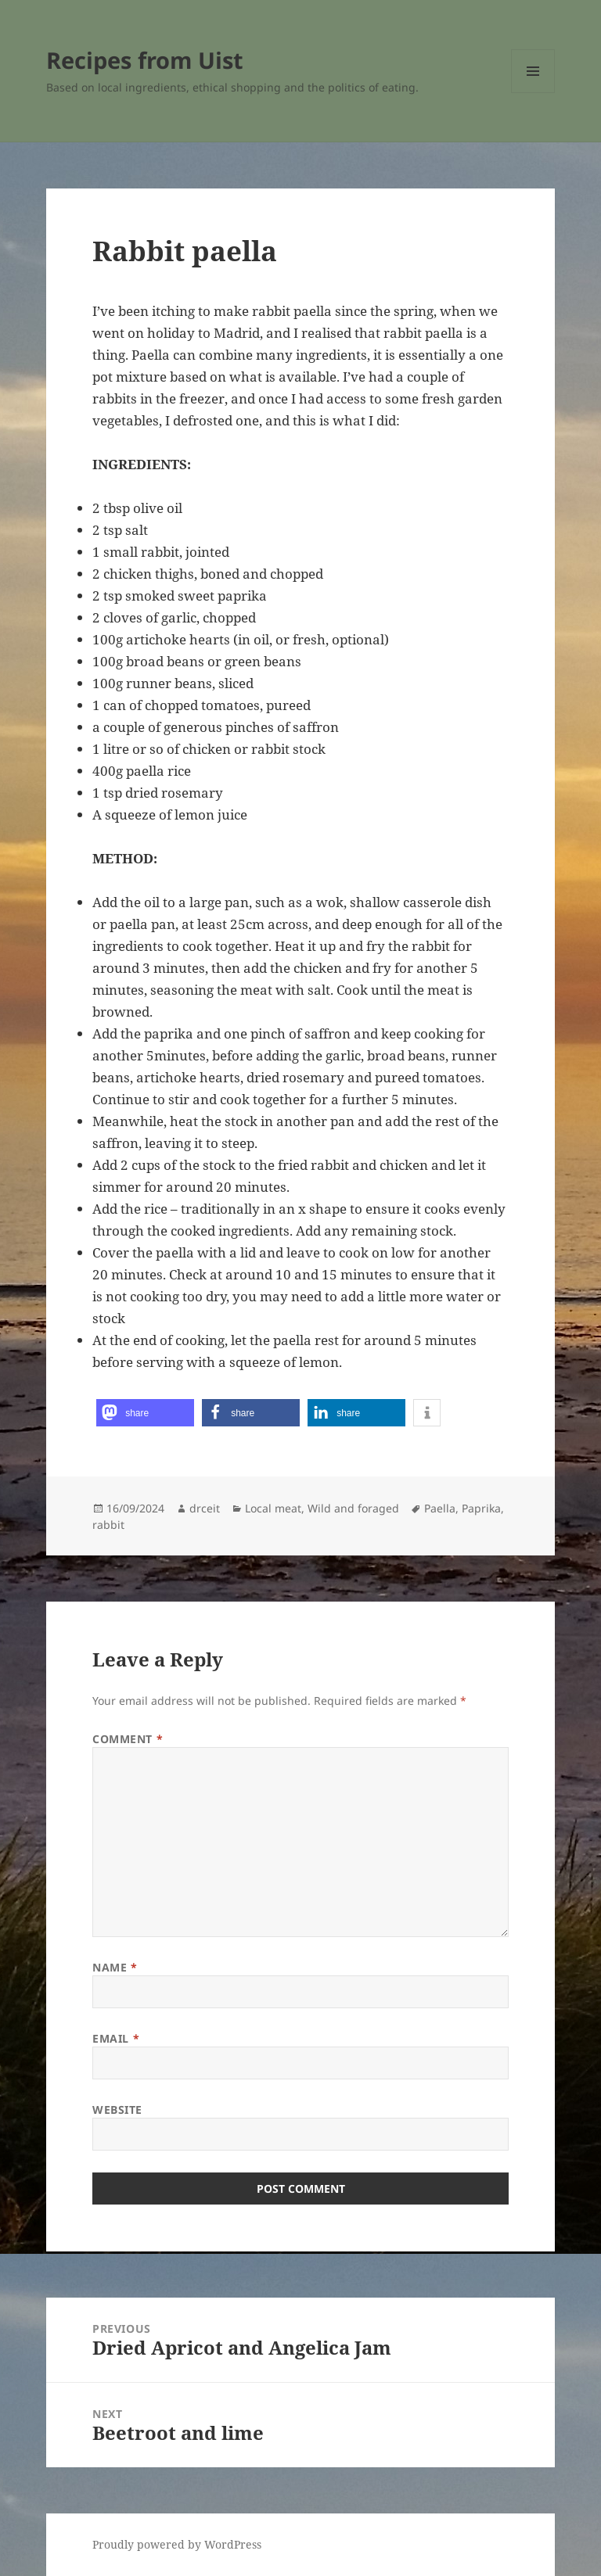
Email (115, 2038)
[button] (145, 1412)
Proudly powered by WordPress (176, 2544)
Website (117, 2109)
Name (114, 1967)
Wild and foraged (353, 1508)
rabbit (108, 1524)
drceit (204, 1508)
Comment (127, 1738)
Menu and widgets (533, 92)
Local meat (273, 1508)
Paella (439, 1508)
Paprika (481, 1508)
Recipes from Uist (144, 60)
